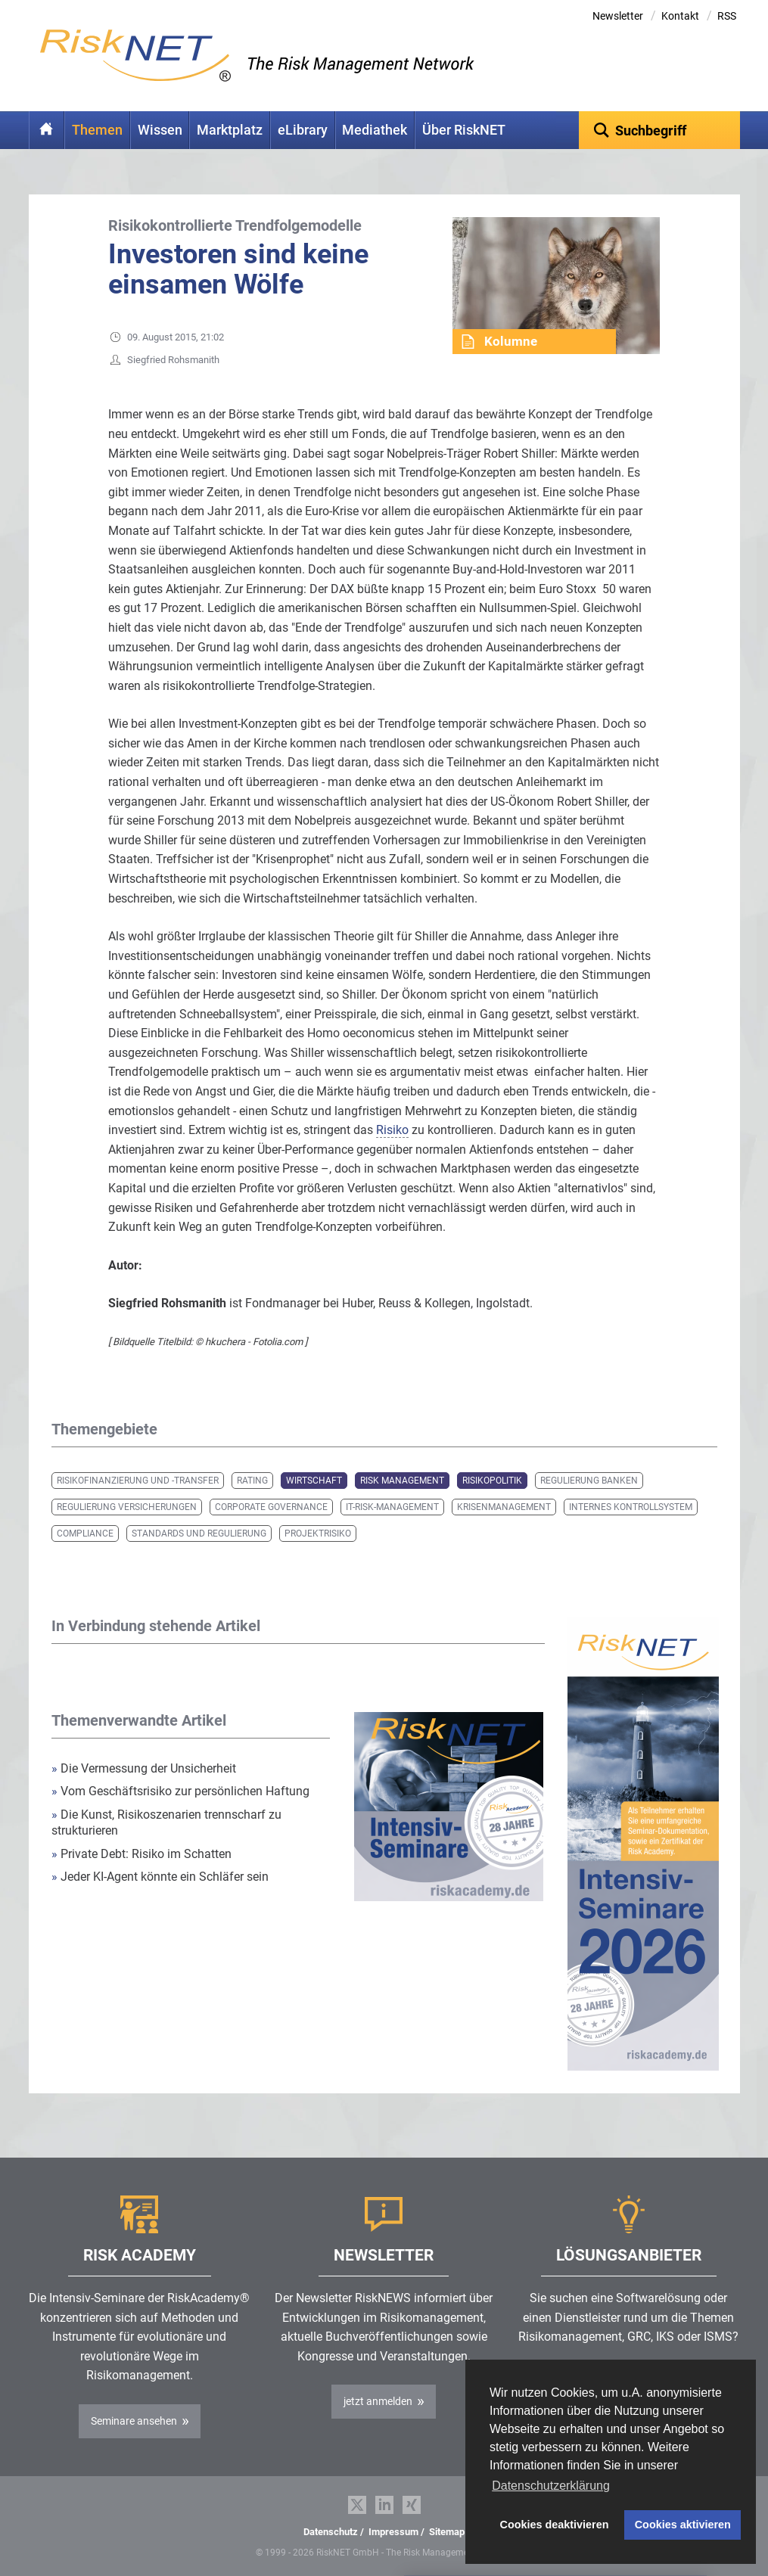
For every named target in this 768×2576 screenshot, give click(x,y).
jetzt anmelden (378, 2401)
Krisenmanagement (504, 1507)
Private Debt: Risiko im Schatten (143, 1854)
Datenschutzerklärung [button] (551, 2485)
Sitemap (447, 2531)
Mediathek (374, 130)
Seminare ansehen (134, 2421)
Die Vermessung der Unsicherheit (143, 1768)
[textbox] (659, 130)
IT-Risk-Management (392, 1507)
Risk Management (402, 1480)
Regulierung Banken (589, 1480)
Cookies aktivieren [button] (683, 2525)
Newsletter (617, 16)
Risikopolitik (492, 1480)
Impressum (393, 2531)
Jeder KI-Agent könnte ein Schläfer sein (160, 1876)
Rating (252, 1480)
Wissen (160, 130)
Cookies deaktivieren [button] (554, 2525)
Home (47, 130)
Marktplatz (230, 130)
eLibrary (303, 130)
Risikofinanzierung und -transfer (138, 1480)
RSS (726, 16)
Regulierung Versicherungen (127, 1507)
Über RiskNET (463, 130)
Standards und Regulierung (199, 1533)
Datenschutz (330, 2531)
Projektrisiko (318, 1533)
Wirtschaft (314, 1480)
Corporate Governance (271, 1507)
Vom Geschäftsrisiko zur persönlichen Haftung (180, 1791)
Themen (97, 130)
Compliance (85, 1533)
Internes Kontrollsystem (630, 1507)
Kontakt (680, 16)
